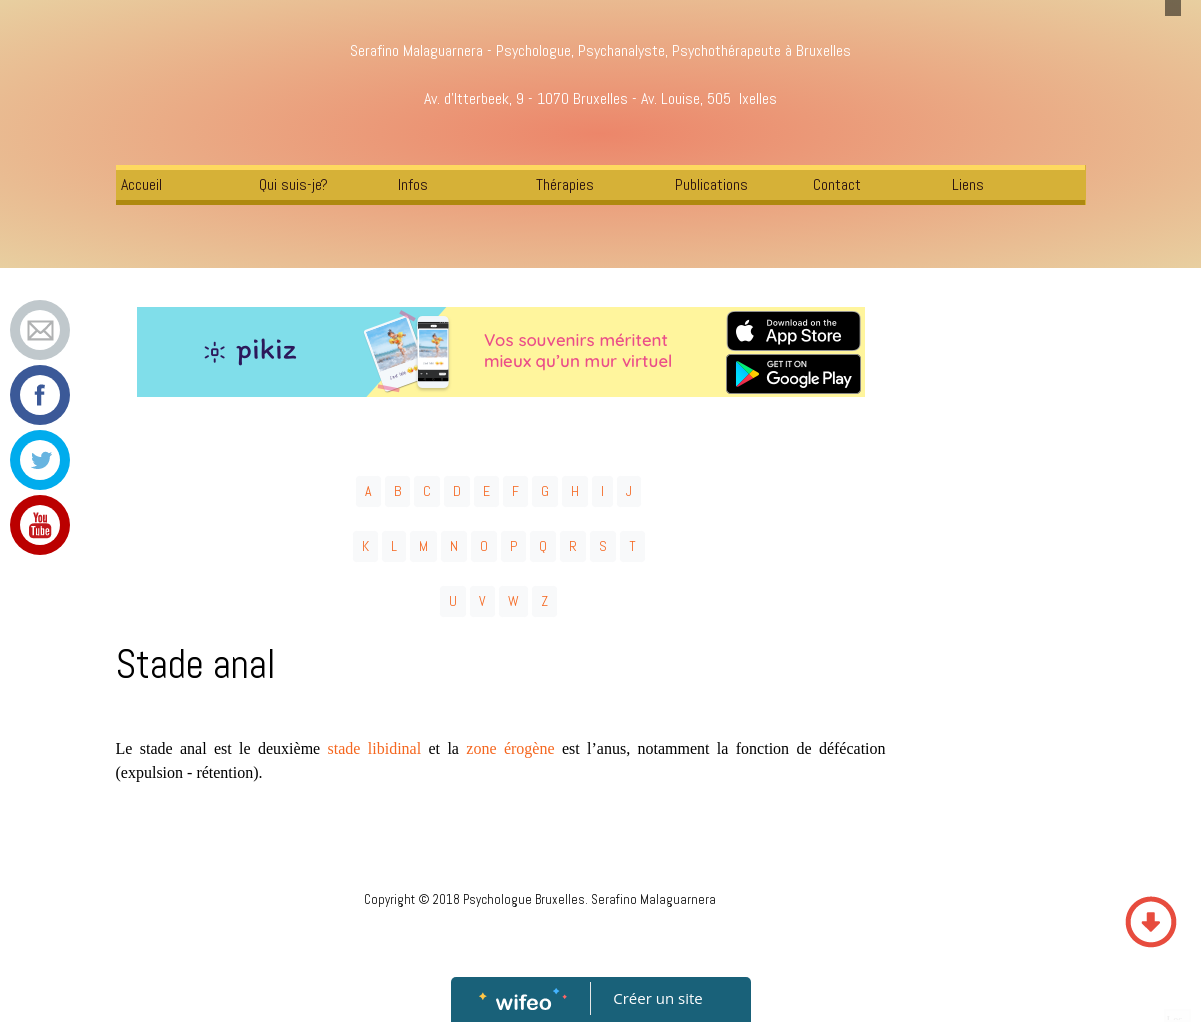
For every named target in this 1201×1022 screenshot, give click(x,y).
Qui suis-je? (293, 184)
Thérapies (565, 184)
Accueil (141, 184)
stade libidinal (375, 748)
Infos (413, 184)
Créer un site (657, 998)
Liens (968, 184)
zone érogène (510, 748)
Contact (837, 184)
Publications (711, 184)
